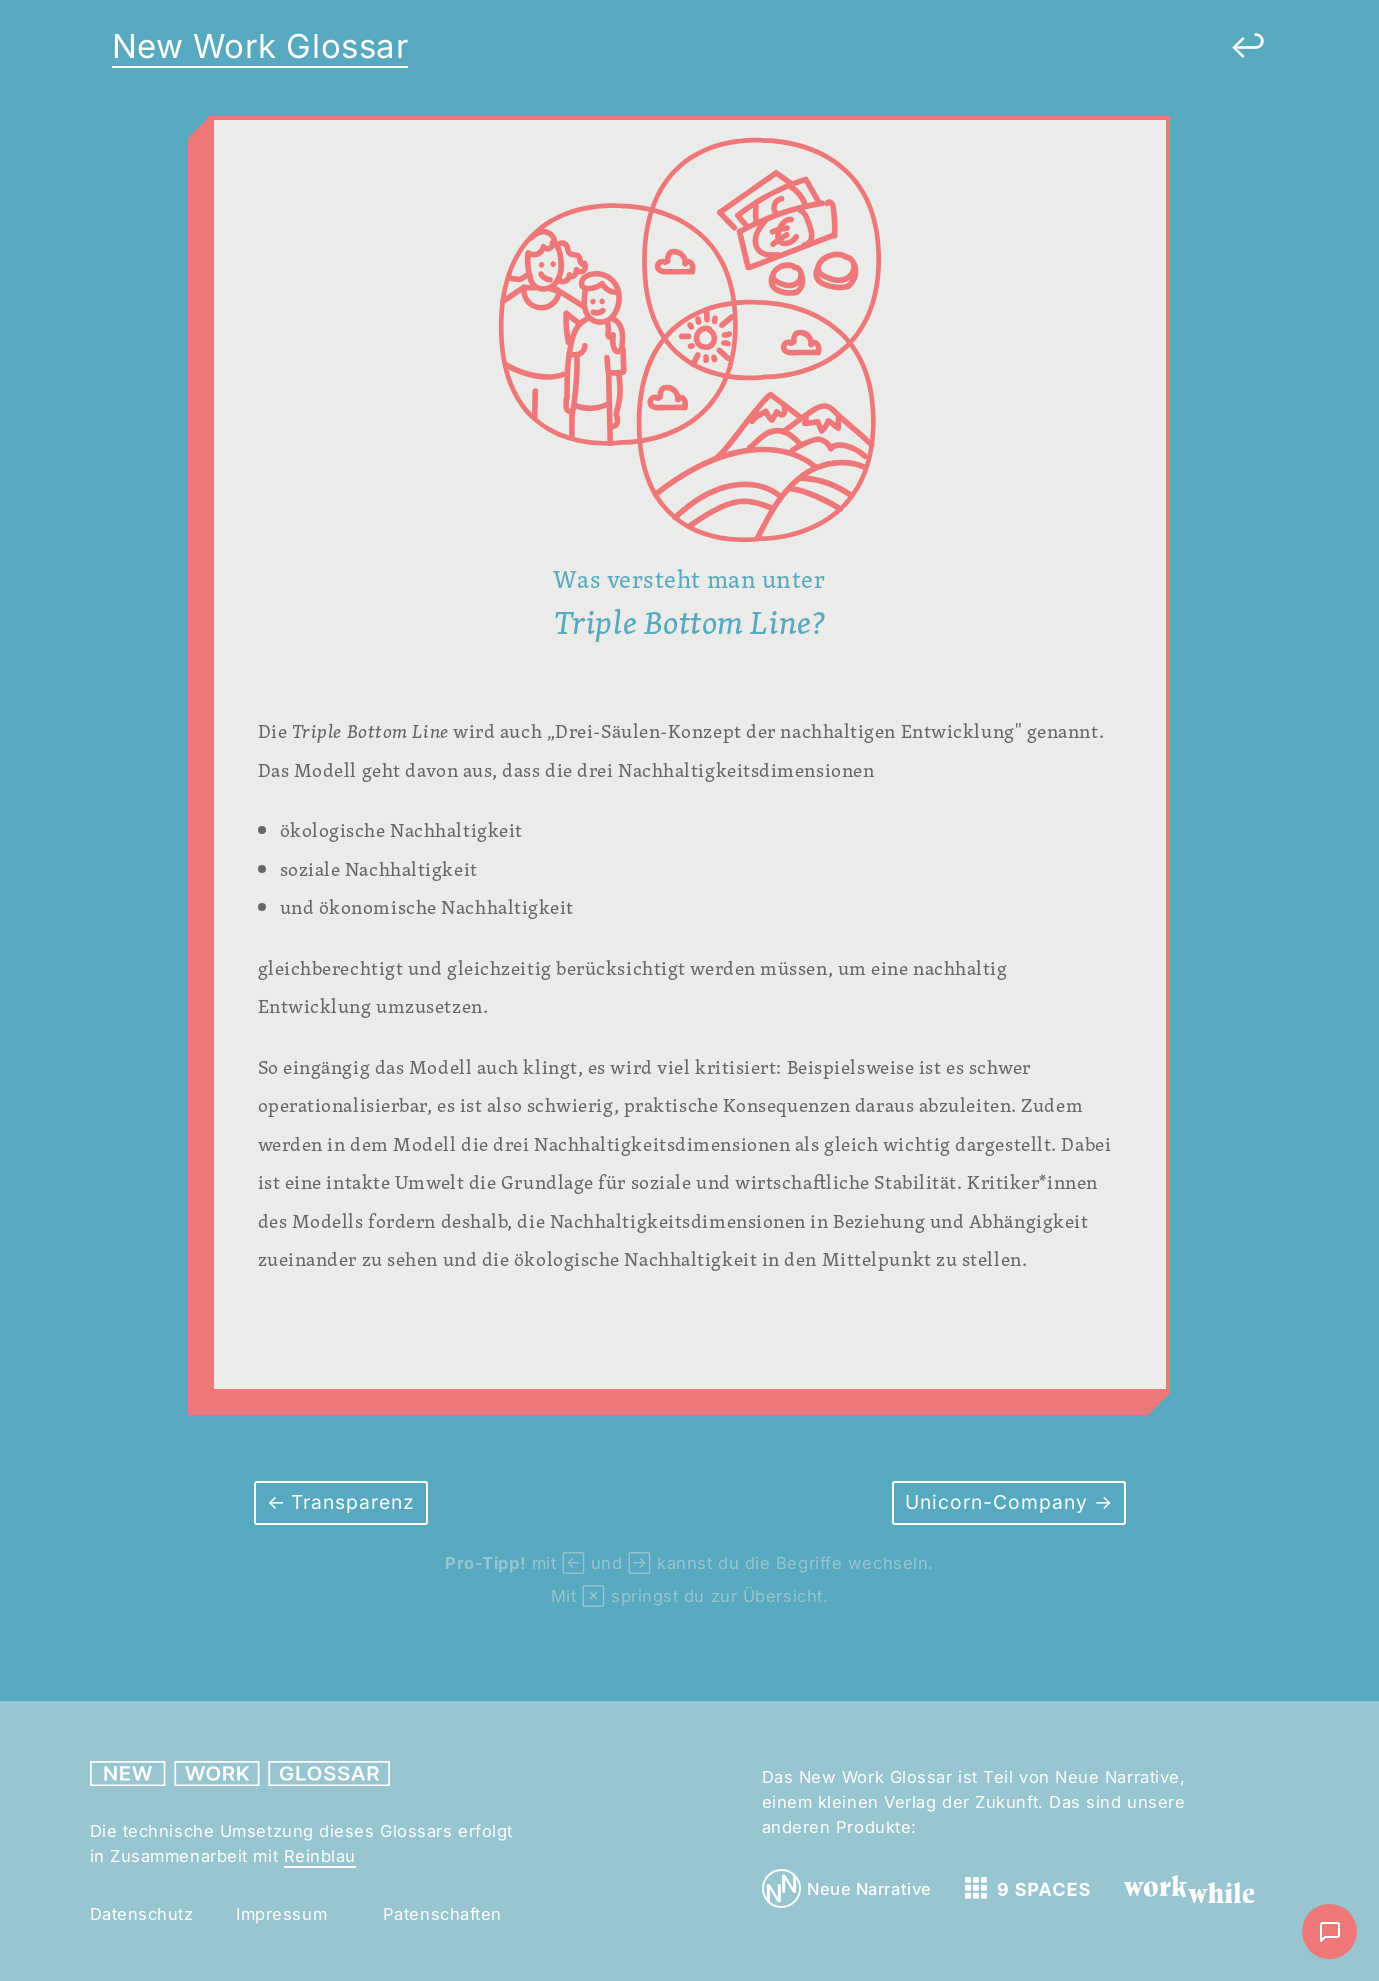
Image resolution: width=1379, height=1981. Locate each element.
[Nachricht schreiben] (1329, 1931)
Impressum (281, 1914)
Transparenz (350, 1502)
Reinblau (320, 1856)
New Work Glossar (260, 46)
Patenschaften (442, 1914)
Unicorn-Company (999, 1502)
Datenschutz (142, 1914)
